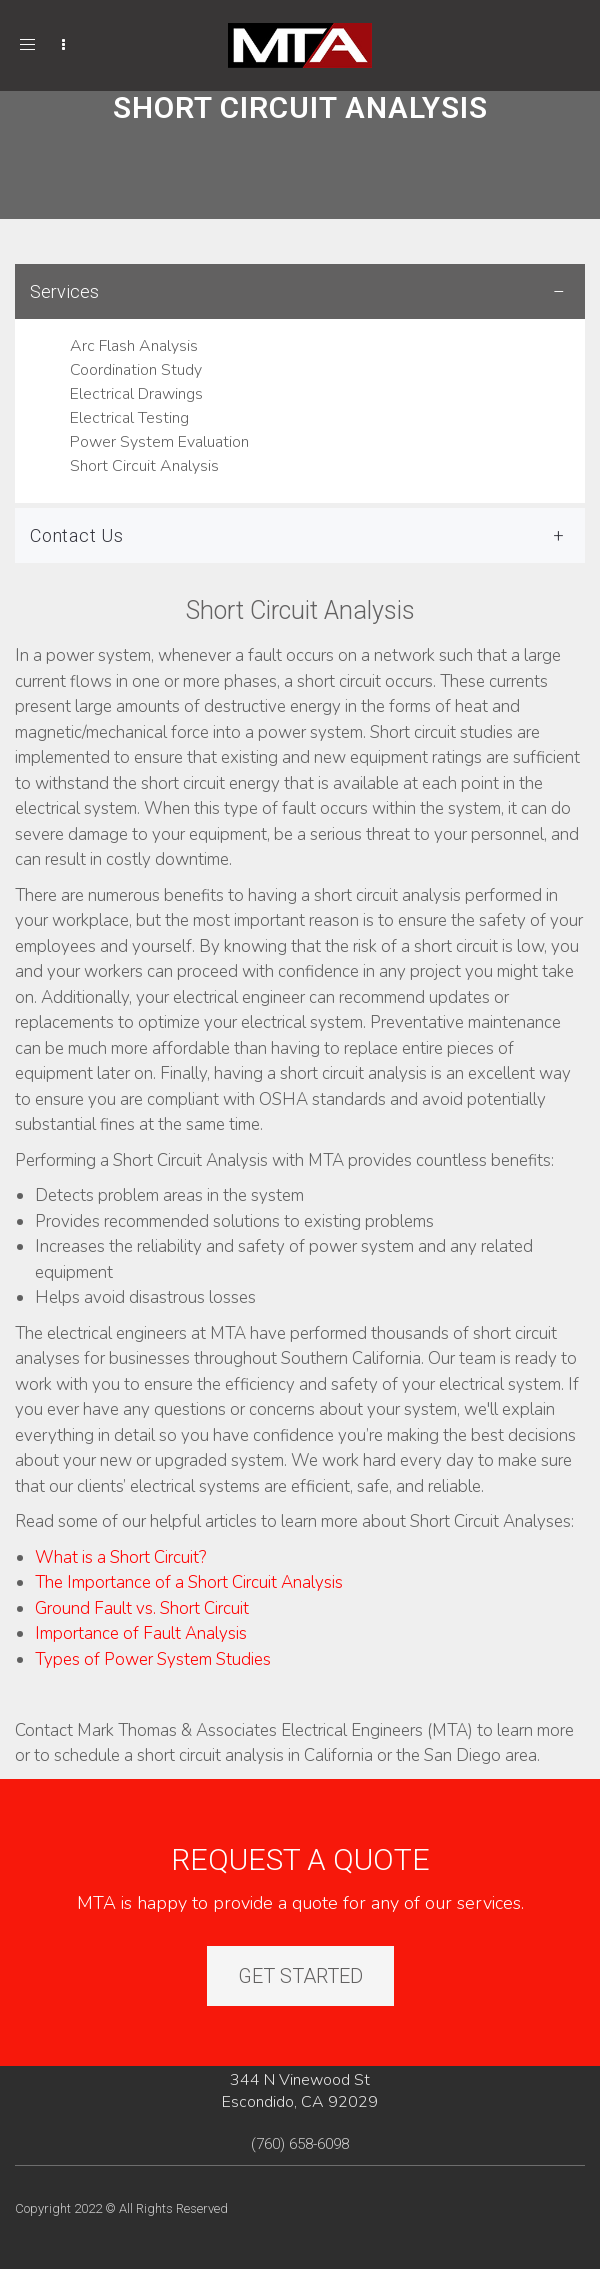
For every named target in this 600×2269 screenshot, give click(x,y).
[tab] (300, 383)
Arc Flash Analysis (134, 346)
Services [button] (64, 291)
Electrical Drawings (136, 394)
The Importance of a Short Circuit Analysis (189, 1582)
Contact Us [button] (77, 535)
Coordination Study (136, 370)
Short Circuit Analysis (144, 466)
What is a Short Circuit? (120, 1557)
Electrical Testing (129, 418)
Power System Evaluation (159, 442)
